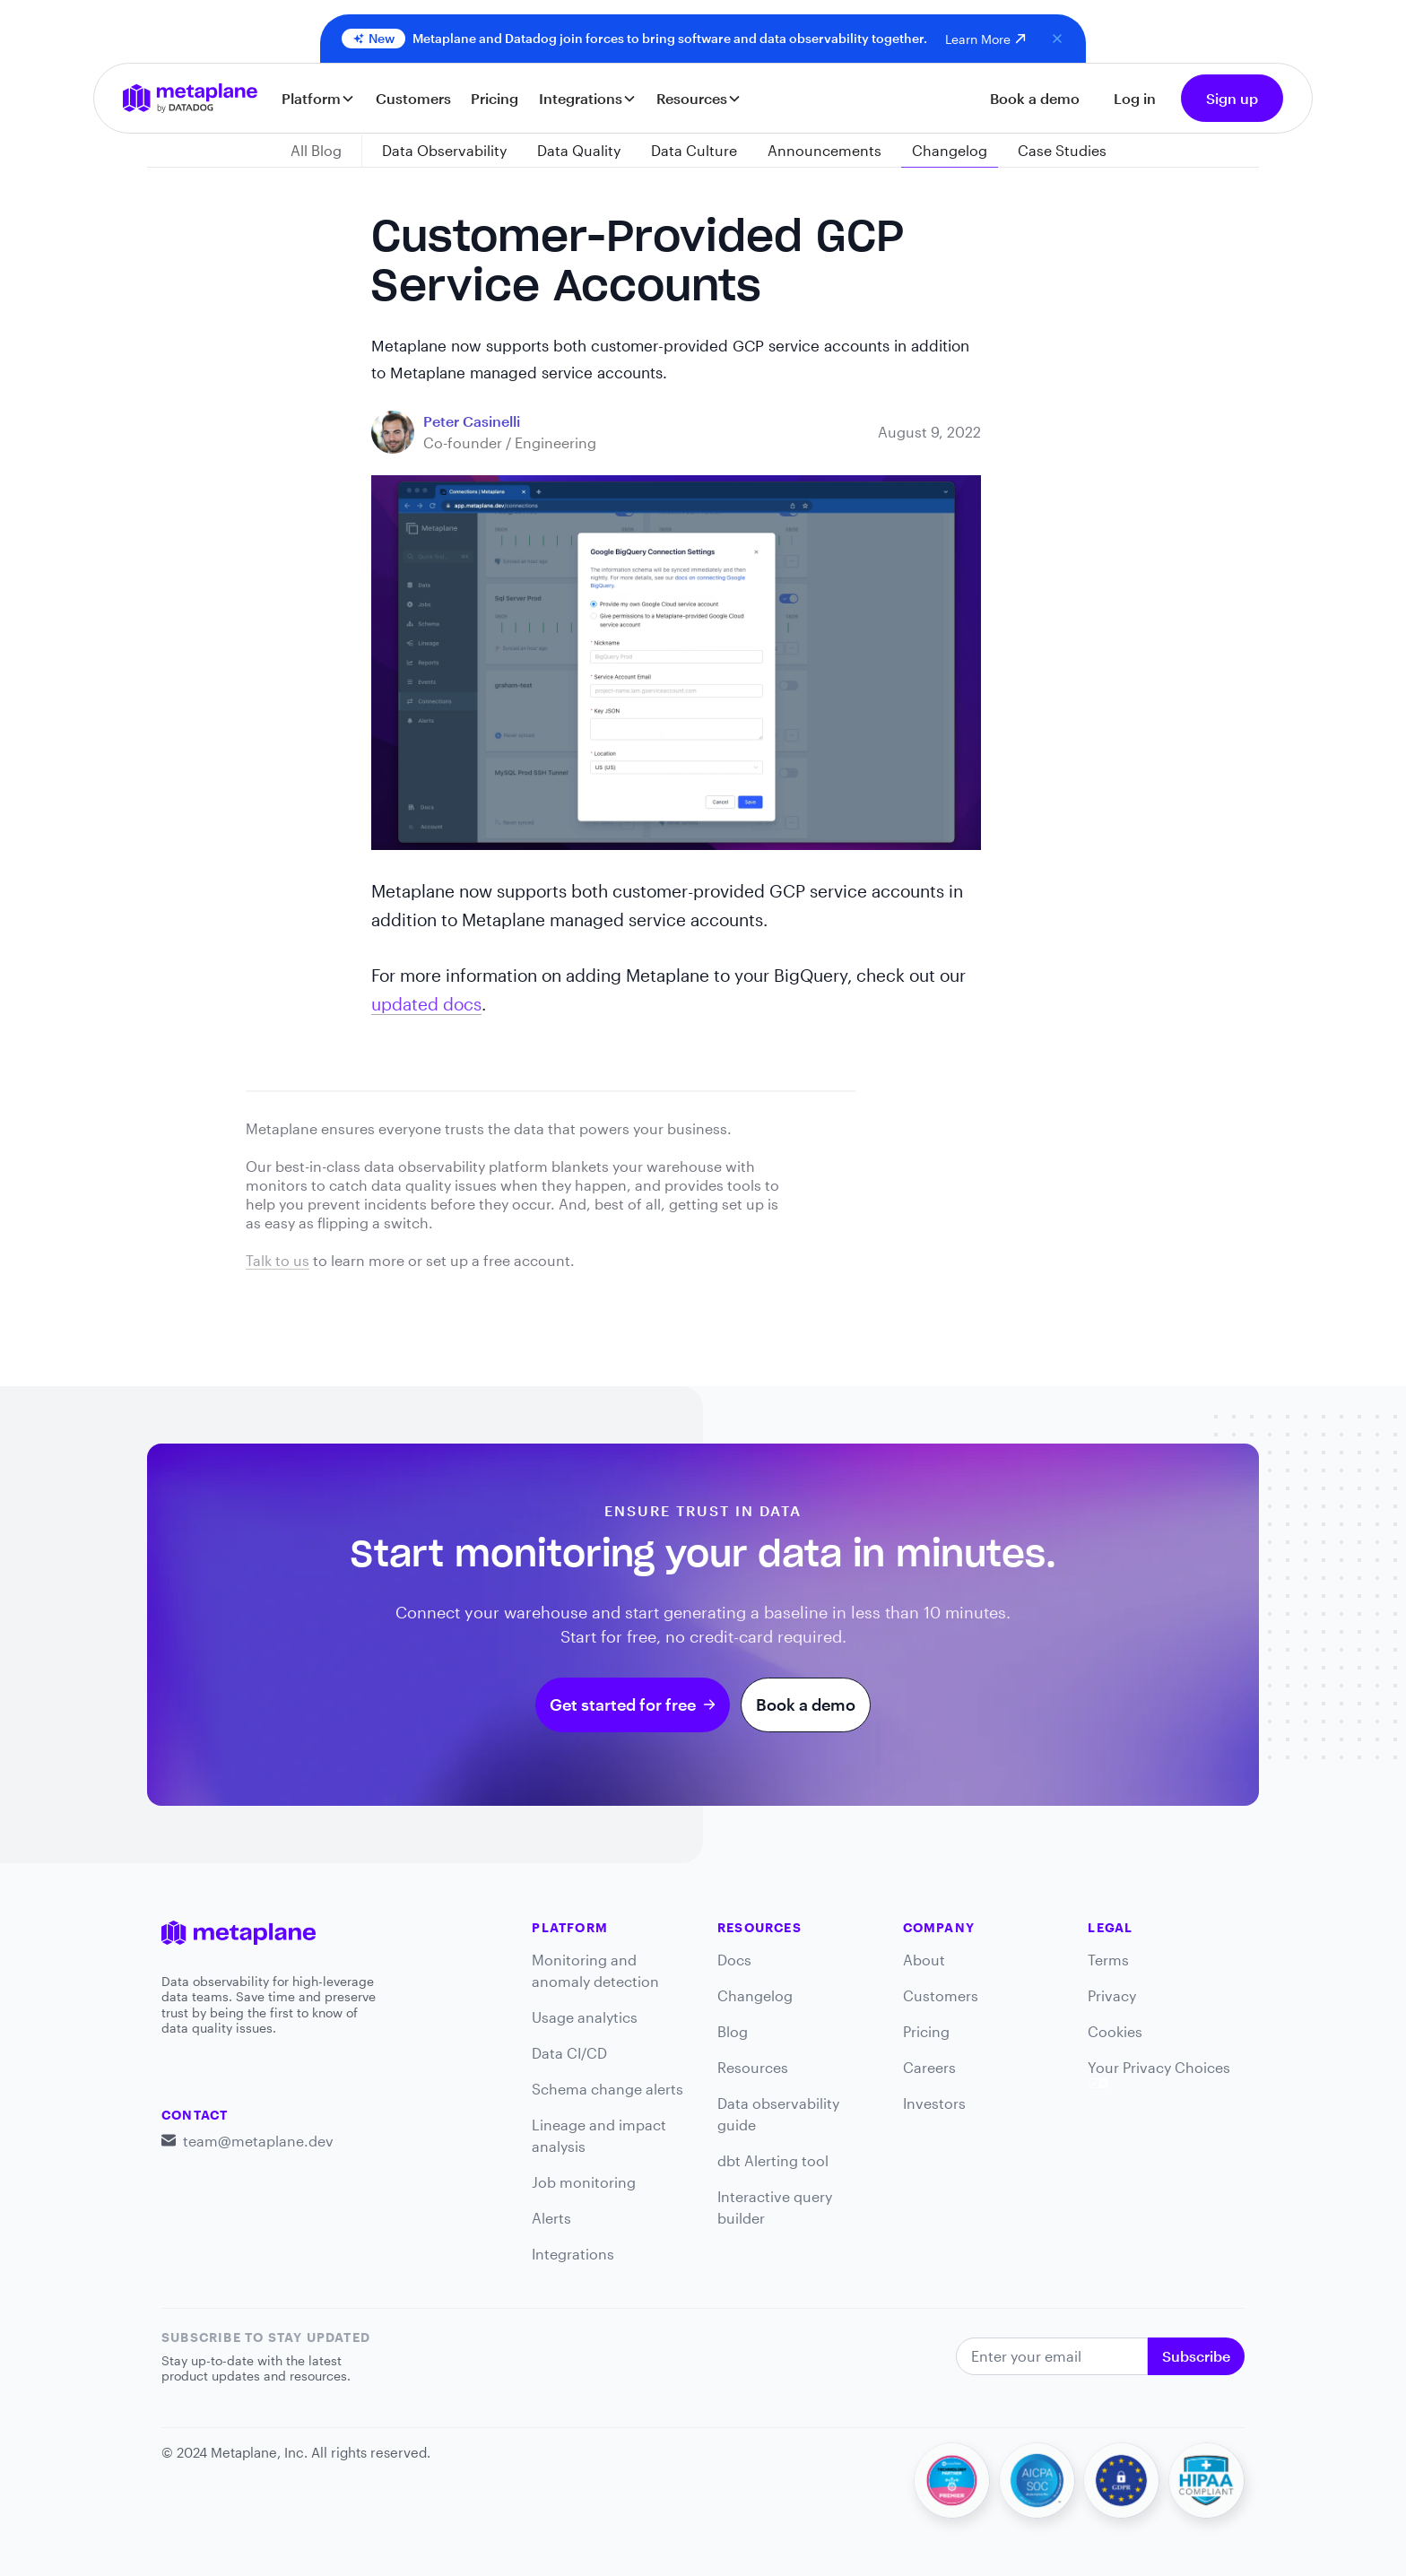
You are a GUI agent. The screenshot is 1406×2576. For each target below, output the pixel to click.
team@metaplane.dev (258, 2140)
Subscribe (1196, 2355)
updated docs (426, 1003)
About (924, 1959)
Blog (732, 2031)
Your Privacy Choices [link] (1159, 2073)
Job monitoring (584, 2181)
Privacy (1112, 1995)
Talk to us (277, 1260)
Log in (1135, 98)
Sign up (1232, 98)
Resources (752, 2067)
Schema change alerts (607, 2088)
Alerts (551, 2217)
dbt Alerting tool (773, 2160)
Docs (734, 1959)
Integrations (573, 2253)
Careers (929, 2067)
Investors (934, 2103)
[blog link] (471, 421)
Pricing (494, 98)
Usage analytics (585, 2016)
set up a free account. (500, 1260)
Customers (413, 98)
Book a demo (1035, 98)
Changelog (755, 1995)
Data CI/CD (569, 2052)
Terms (1108, 1959)
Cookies (1115, 2031)
